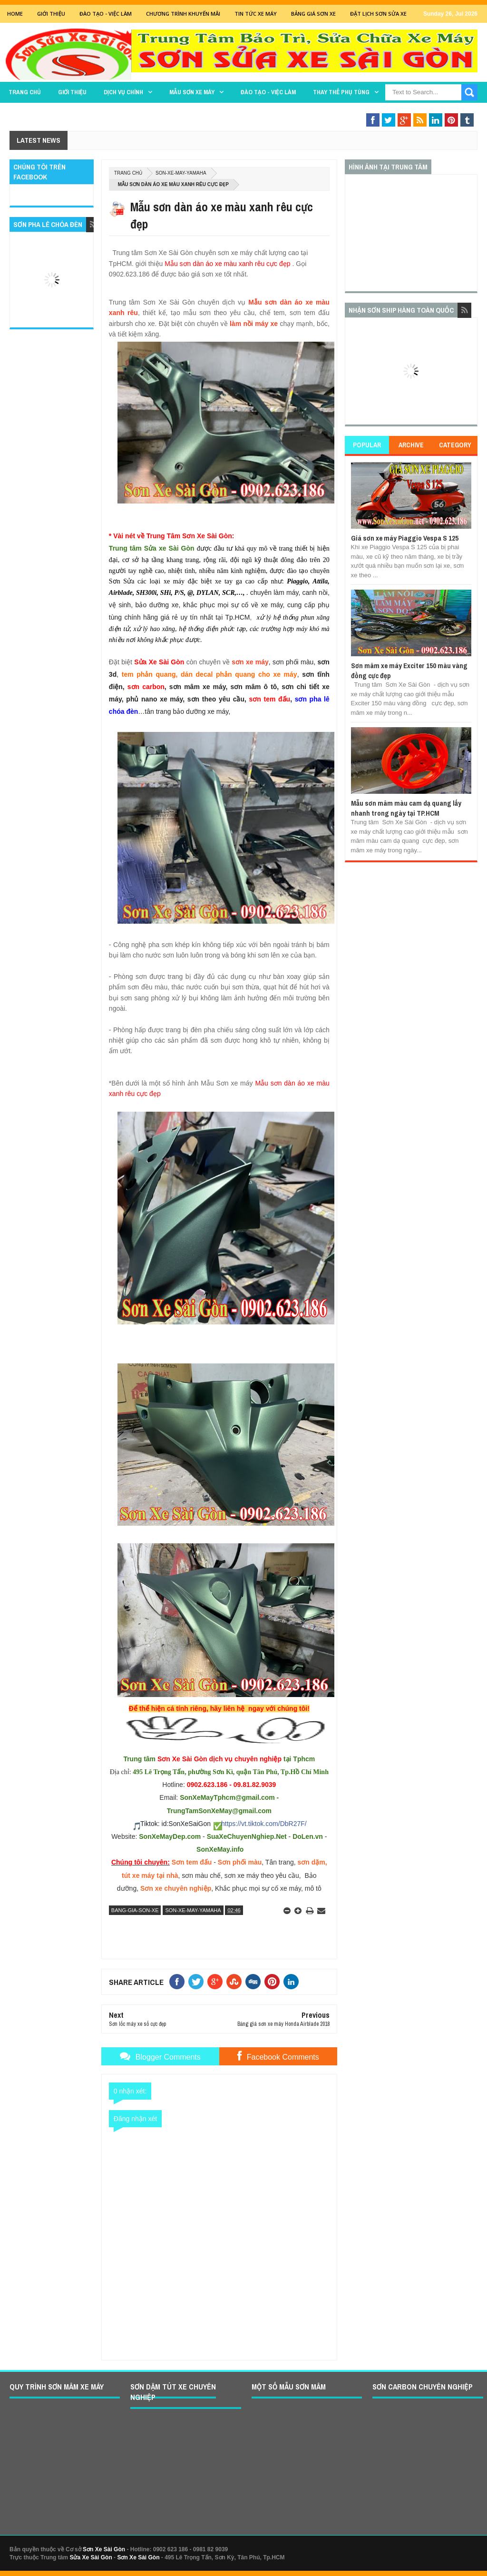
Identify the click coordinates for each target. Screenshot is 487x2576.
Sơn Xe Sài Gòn (104, 2549)
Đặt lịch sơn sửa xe (378, 13)
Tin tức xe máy (255, 13)
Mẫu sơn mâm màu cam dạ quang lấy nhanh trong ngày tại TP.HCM (406, 808)
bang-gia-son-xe (135, 1910)
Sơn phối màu (240, 1862)
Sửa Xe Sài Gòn (90, 2557)
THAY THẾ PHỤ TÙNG (341, 92)
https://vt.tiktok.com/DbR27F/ (264, 1823)
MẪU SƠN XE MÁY (191, 92)
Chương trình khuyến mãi (183, 13)
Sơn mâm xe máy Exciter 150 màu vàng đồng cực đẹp (409, 670)
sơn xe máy (250, 662)
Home (15, 13)
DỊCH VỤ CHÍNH (123, 92)
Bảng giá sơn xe (313, 13)
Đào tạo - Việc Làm (105, 13)
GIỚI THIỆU (51, 13)
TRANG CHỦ (25, 92)
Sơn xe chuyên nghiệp (175, 1888)
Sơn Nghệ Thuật (420, 111)
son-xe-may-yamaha (181, 173)
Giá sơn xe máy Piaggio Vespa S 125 (404, 538)
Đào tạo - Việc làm (268, 92)
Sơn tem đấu (192, 1862)
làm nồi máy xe (254, 323)
